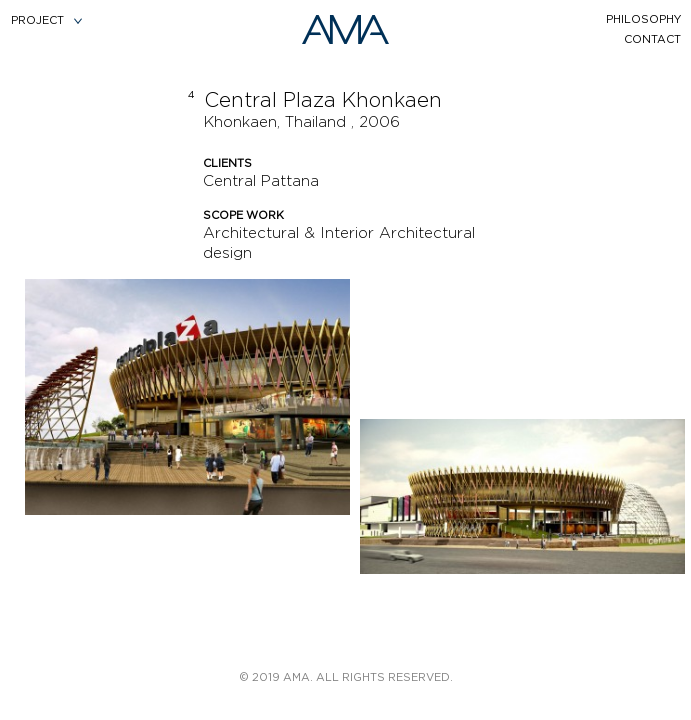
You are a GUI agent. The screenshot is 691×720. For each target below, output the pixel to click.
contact (652, 39)
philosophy (643, 19)
